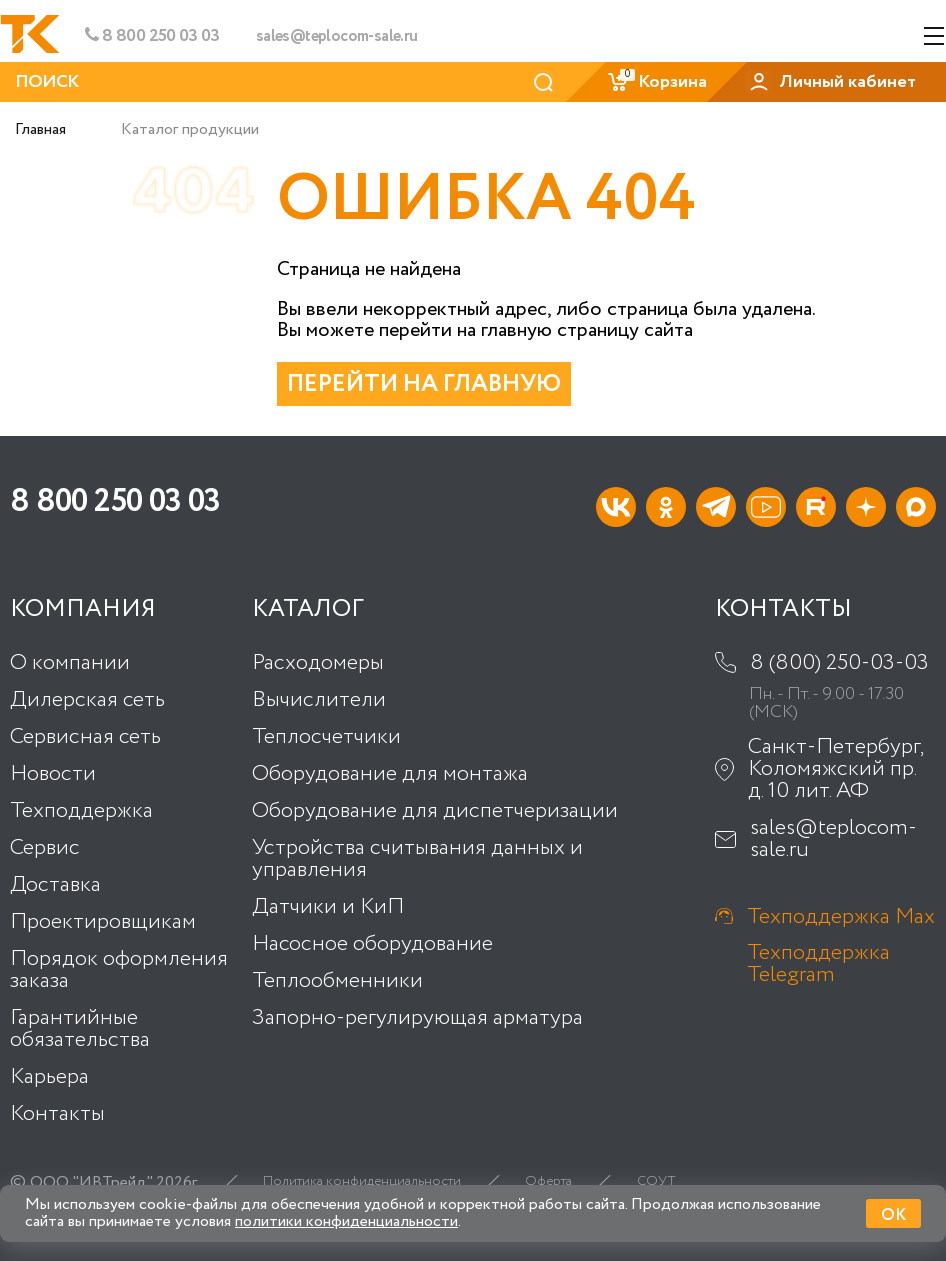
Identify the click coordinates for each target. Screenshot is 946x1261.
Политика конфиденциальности (362, 1182)
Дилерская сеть (87, 700)
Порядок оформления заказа (119, 970)
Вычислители (319, 700)
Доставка (55, 885)
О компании (70, 663)
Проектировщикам (103, 922)
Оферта (548, 1182)
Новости (53, 774)
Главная (40, 129)
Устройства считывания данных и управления (417, 859)
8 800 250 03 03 (152, 36)
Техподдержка (81, 811)
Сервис (45, 848)
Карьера (49, 1077)
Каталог (308, 610)
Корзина (656, 82)
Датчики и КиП (328, 907)
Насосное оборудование (372, 944)
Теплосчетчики (326, 737)
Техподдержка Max (841, 917)
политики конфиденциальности (346, 1221)
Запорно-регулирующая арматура (417, 1018)
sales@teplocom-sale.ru (337, 37)
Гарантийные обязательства (80, 1029)
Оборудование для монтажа (390, 774)
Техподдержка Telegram (818, 964)
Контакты (57, 1114)
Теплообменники (337, 981)
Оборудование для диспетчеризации (435, 811)
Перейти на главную (424, 384)
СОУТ (656, 1182)
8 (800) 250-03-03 (839, 663)
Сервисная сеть (85, 737)
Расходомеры (318, 663)
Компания (83, 610)
